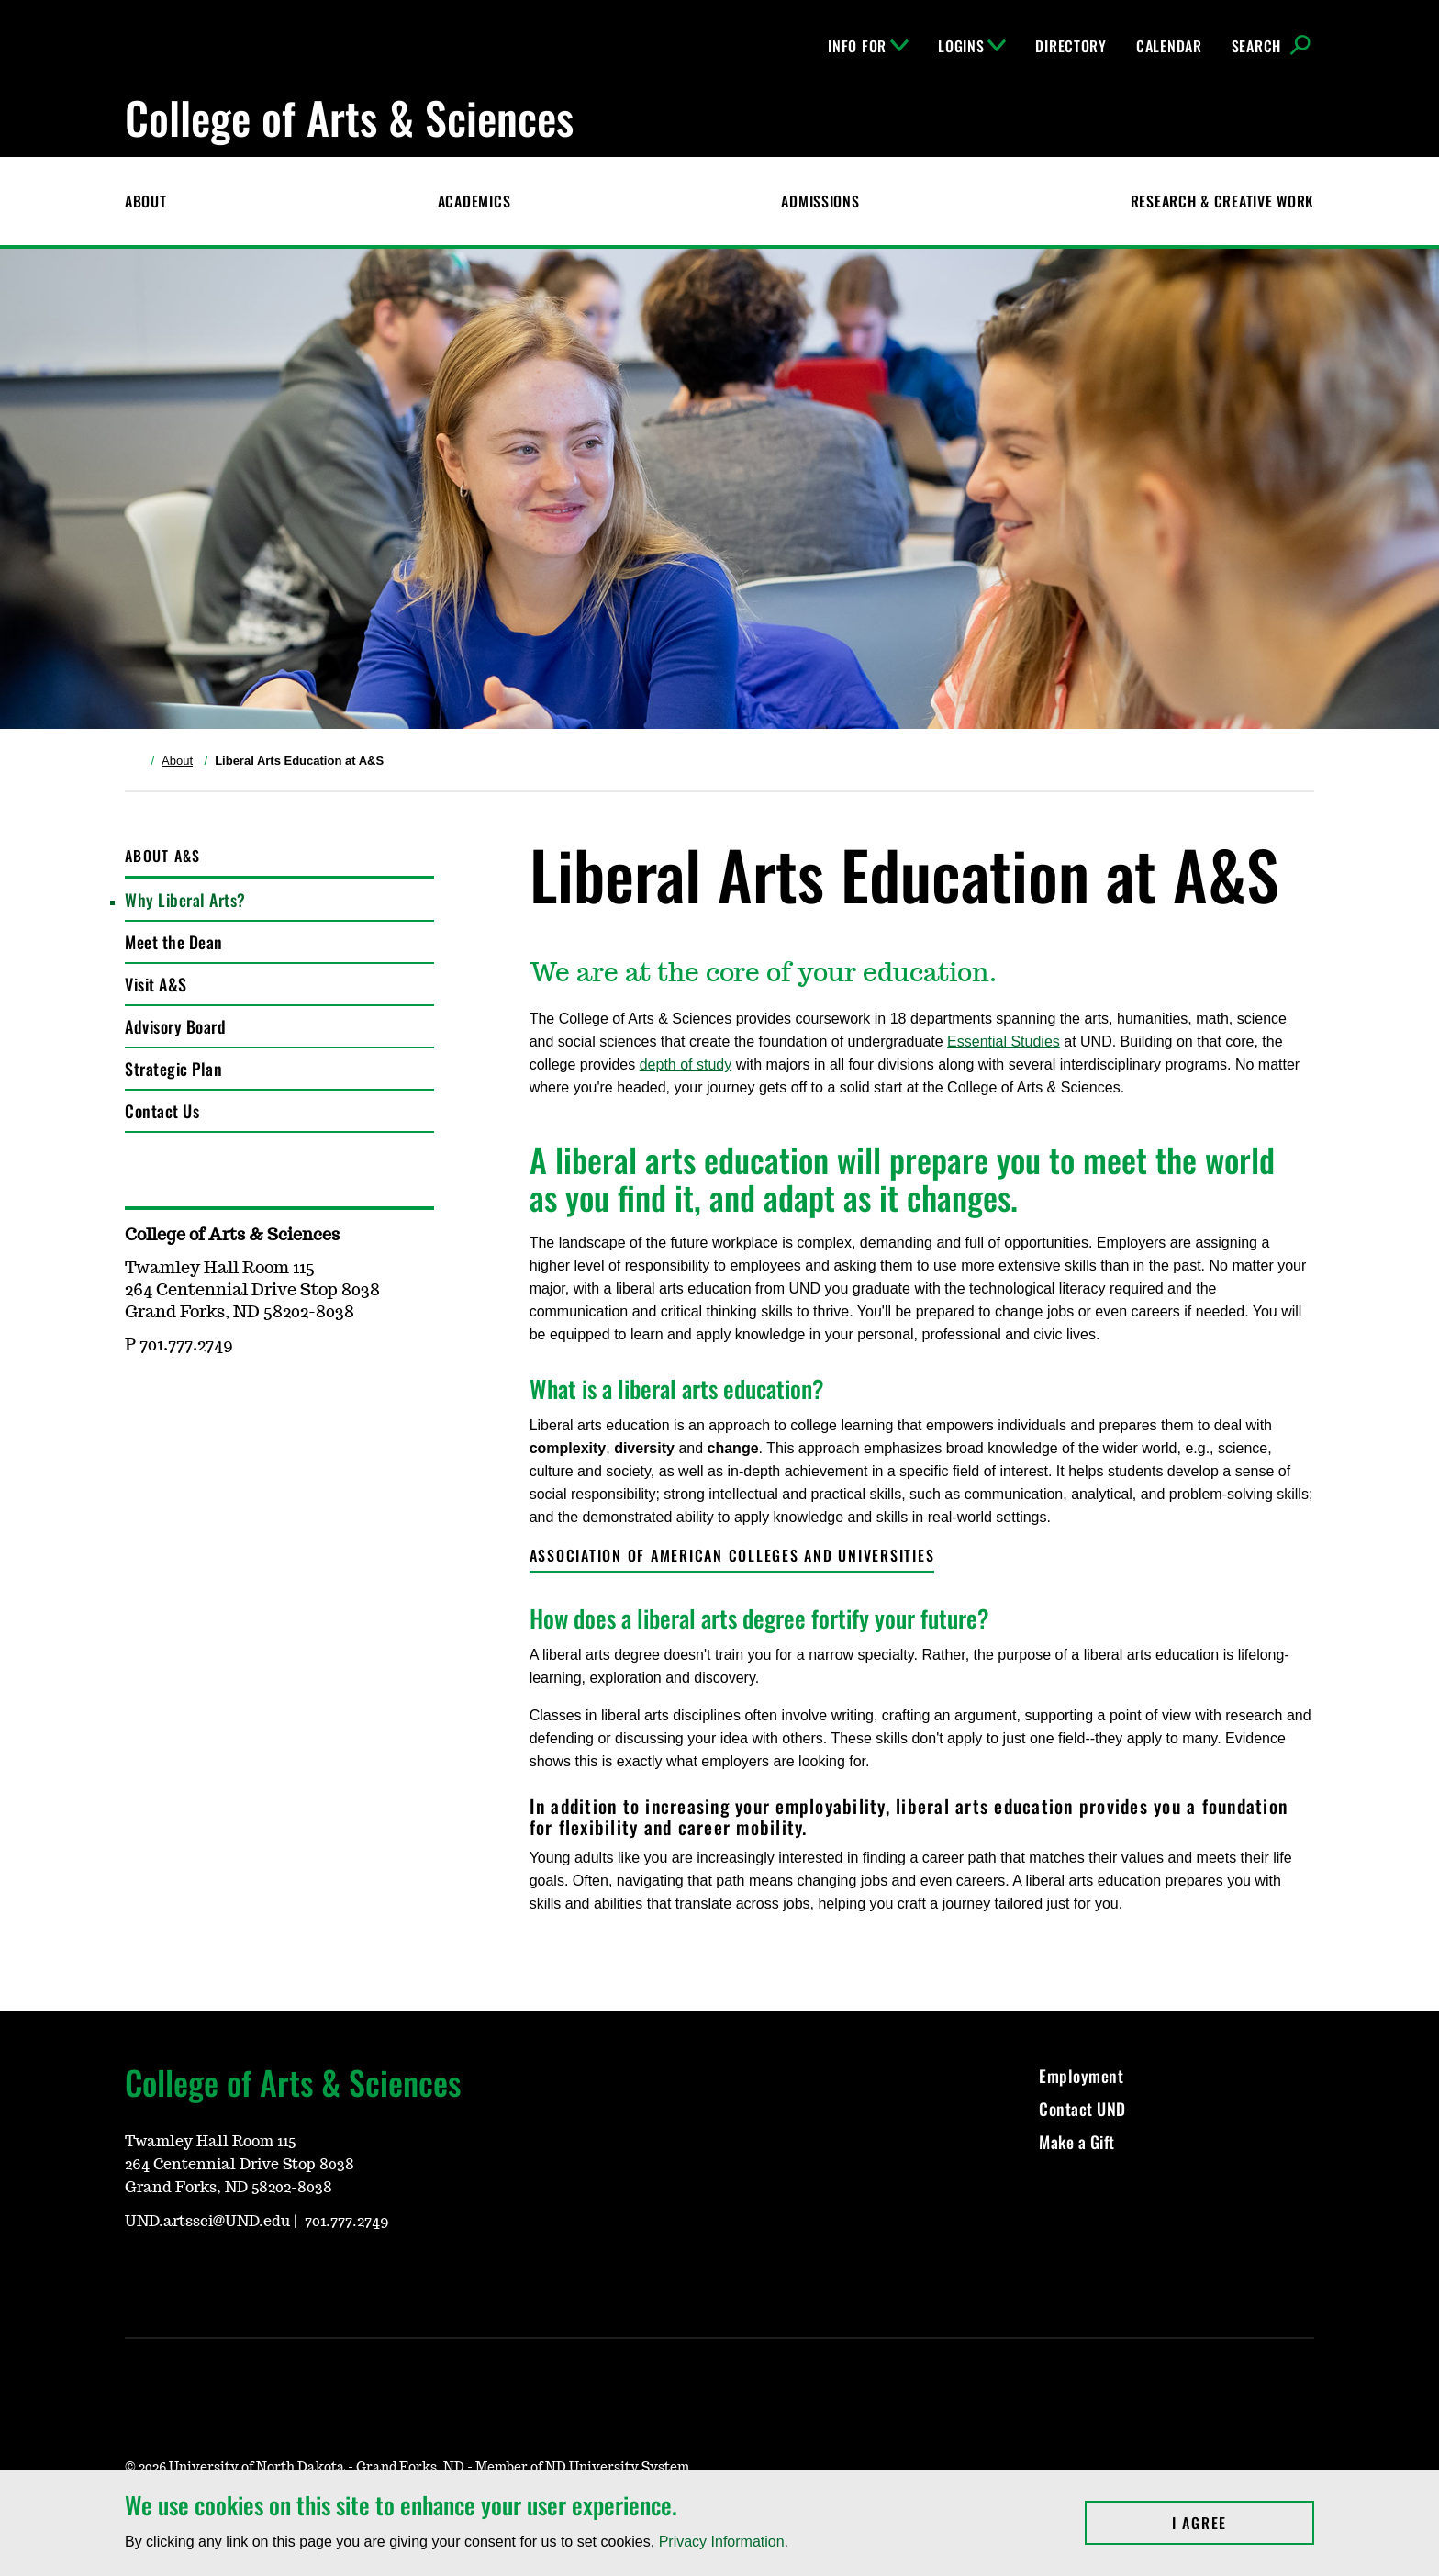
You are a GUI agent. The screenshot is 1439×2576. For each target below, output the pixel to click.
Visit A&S (156, 984)
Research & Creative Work (1222, 201)
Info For (868, 46)
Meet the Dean (174, 942)
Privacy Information (722, 2541)
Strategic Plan (173, 1069)
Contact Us (162, 1111)
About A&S (162, 856)
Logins (972, 46)
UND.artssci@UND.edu (207, 2221)
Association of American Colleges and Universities (732, 1555)
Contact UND (1082, 2109)
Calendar (1169, 46)
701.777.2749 (347, 2221)
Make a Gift (1077, 2142)
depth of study (686, 1064)
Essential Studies (1003, 1041)
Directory (1070, 46)
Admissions (820, 201)
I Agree (1243, 2523)
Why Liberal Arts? (185, 900)
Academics (474, 201)
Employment (1081, 2076)
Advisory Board (175, 1026)
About (146, 201)
